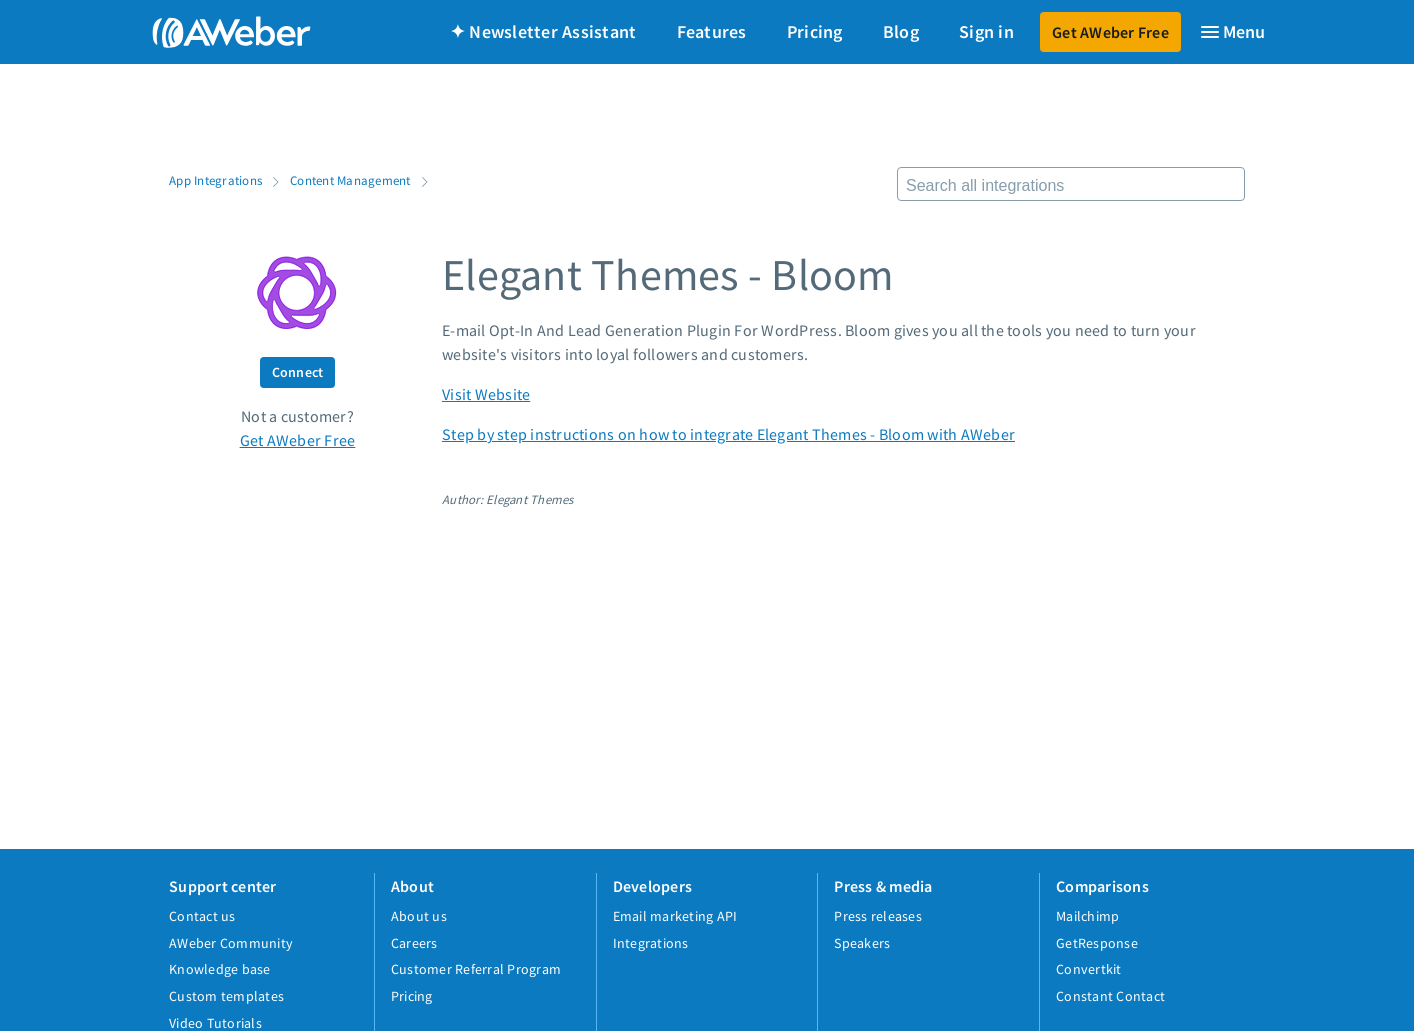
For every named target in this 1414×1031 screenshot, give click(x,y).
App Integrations (215, 180)
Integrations (651, 943)
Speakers (862, 943)
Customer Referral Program (476, 969)
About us (419, 916)
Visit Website (486, 394)
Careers (414, 943)
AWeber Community (231, 943)
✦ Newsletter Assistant (543, 31)
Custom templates (226, 996)
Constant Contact (1110, 996)
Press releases (878, 916)
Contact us (202, 916)
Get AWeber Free (1110, 32)
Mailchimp (1087, 916)
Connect (298, 372)
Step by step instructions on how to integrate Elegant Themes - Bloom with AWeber (728, 434)
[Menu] (1232, 32)
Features (712, 31)
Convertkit (1089, 969)
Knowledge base (220, 969)
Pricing (815, 31)
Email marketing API (675, 916)
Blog (901, 31)
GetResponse (1097, 943)
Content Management (350, 180)
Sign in (986, 31)
